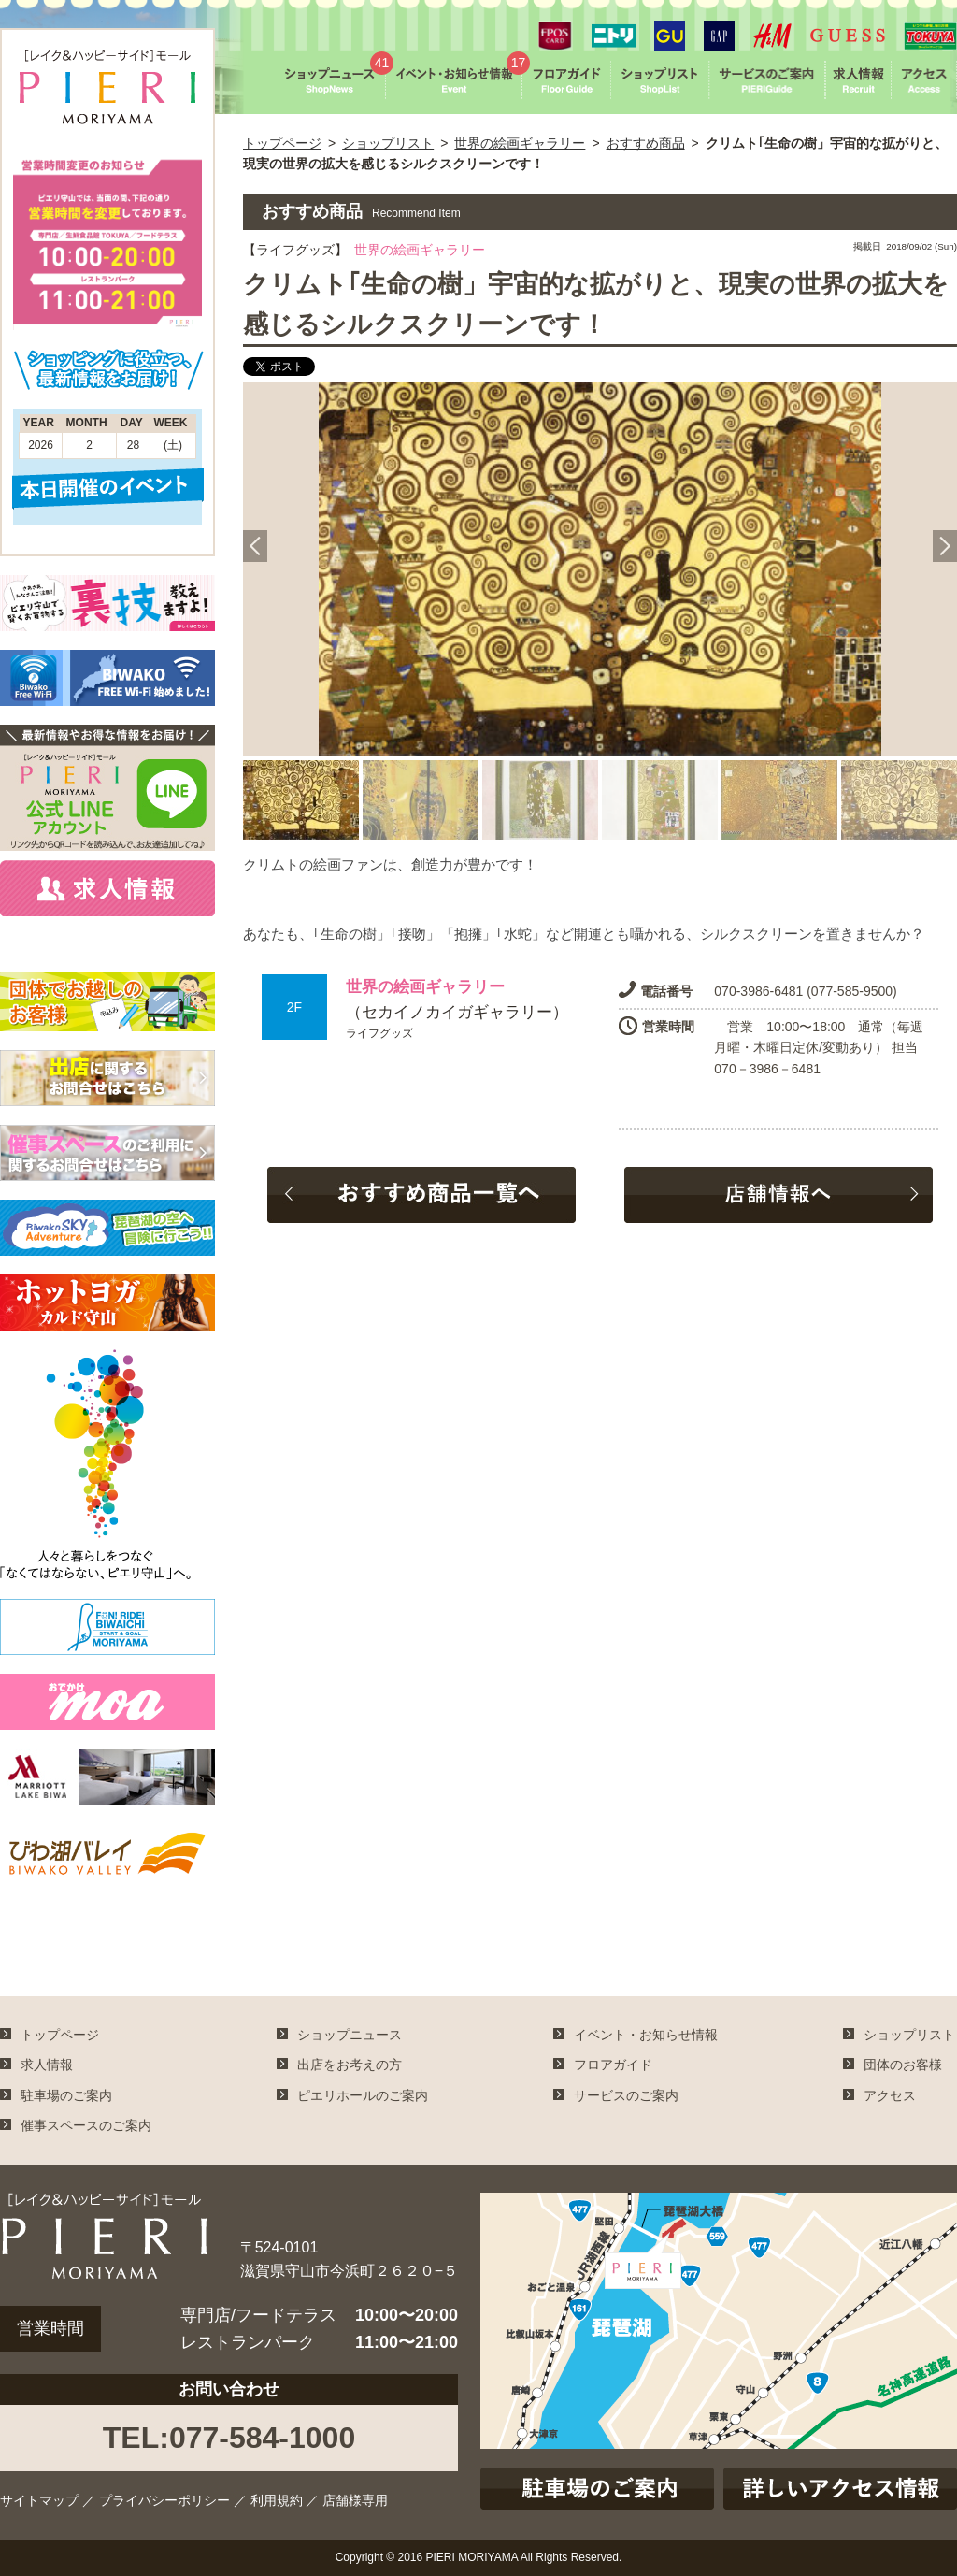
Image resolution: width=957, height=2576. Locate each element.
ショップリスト (388, 143)
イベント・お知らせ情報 (646, 2034)
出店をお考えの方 (349, 2064)
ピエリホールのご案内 (362, 2095)
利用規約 (276, 2500)
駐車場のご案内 (66, 2095)
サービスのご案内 (626, 2095)
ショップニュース (349, 2034)
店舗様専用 (355, 2500)
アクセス (890, 2095)
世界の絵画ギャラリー (519, 143)
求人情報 (47, 2064)
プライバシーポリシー (164, 2500)
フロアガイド (613, 2064)
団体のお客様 (903, 2064)
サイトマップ (39, 2500)
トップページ (282, 143)
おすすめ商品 (646, 143)
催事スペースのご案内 (86, 2125)
